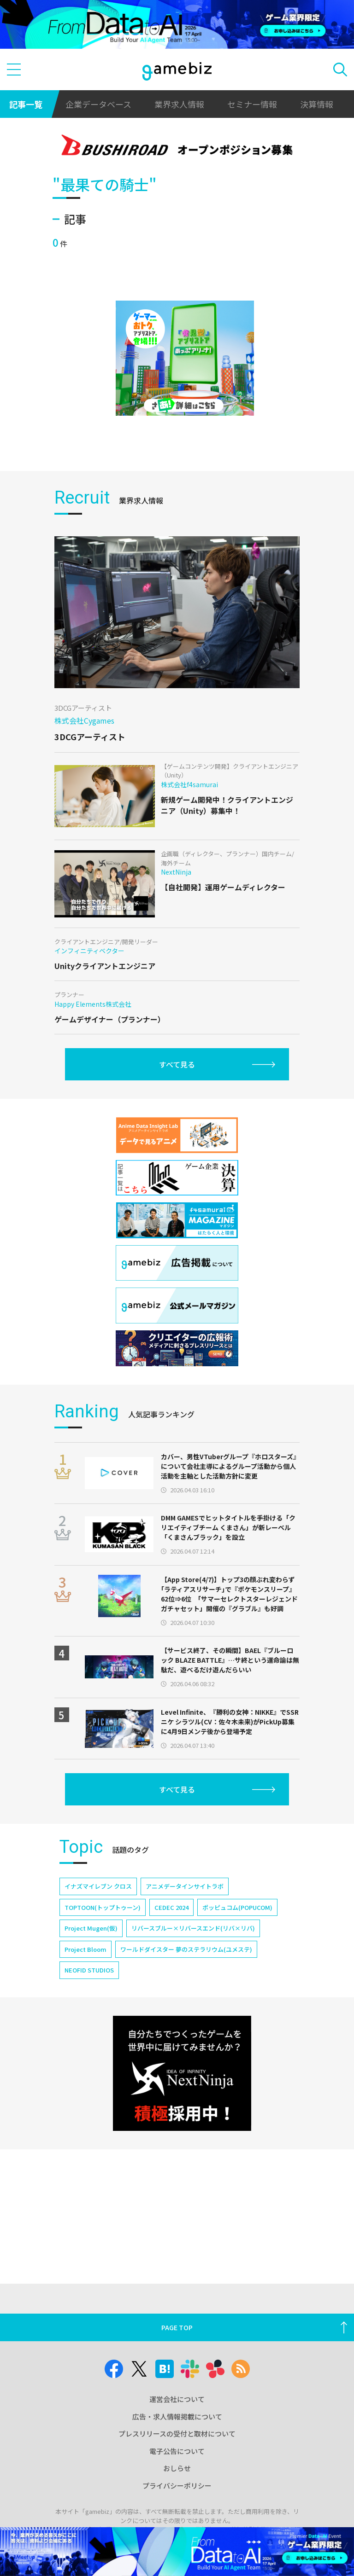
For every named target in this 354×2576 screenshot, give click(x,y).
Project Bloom (85, 1949)
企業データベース (98, 104)
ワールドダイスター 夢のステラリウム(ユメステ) (186, 1949)
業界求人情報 (179, 104)
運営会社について (177, 2399)
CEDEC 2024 (171, 1907)
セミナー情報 (252, 104)
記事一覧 (25, 104)
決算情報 (316, 104)
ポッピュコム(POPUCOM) (237, 1907)
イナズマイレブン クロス (98, 1886)
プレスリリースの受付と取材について (177, 2433)
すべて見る (177, 1064)
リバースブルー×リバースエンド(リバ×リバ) (193, 1928)
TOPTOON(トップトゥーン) (103, 1907)
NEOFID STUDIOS (89, 1970)
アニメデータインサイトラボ (185, 1886)
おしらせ (177, 2468)
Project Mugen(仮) (91, 1928)
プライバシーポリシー (177, 2485)
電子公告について (177, 2451)
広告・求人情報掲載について (177, 2416)
